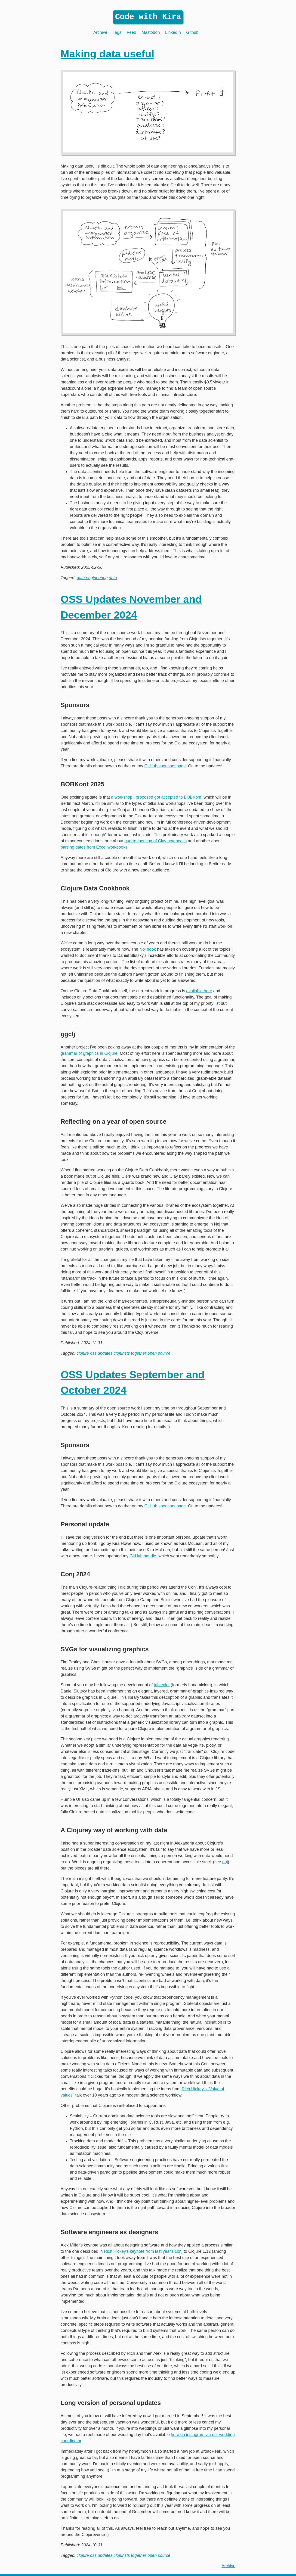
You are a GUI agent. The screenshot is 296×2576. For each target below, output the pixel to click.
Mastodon (151, 32)
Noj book (147, 949)
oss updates (101, 1353)
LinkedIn (173, 32)
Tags (117, 32)
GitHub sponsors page (165, 766)
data (113, 578)
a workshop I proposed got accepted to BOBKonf (156, 797)
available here (199, 991)
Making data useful (107, 54)
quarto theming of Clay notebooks (155, 841)
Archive (100, 32)
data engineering (92, 578)
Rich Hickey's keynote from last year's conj (143, 2251)
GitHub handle (143, 1556)
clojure (83, 1353)
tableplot (162, 1685)
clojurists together (130, 1353)
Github (192, 32)
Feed (131, 32)
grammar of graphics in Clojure (89, 1053)
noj (225, 1862)
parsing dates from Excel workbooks (94, 847)
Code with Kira (148, 17)
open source (159, 1353)
